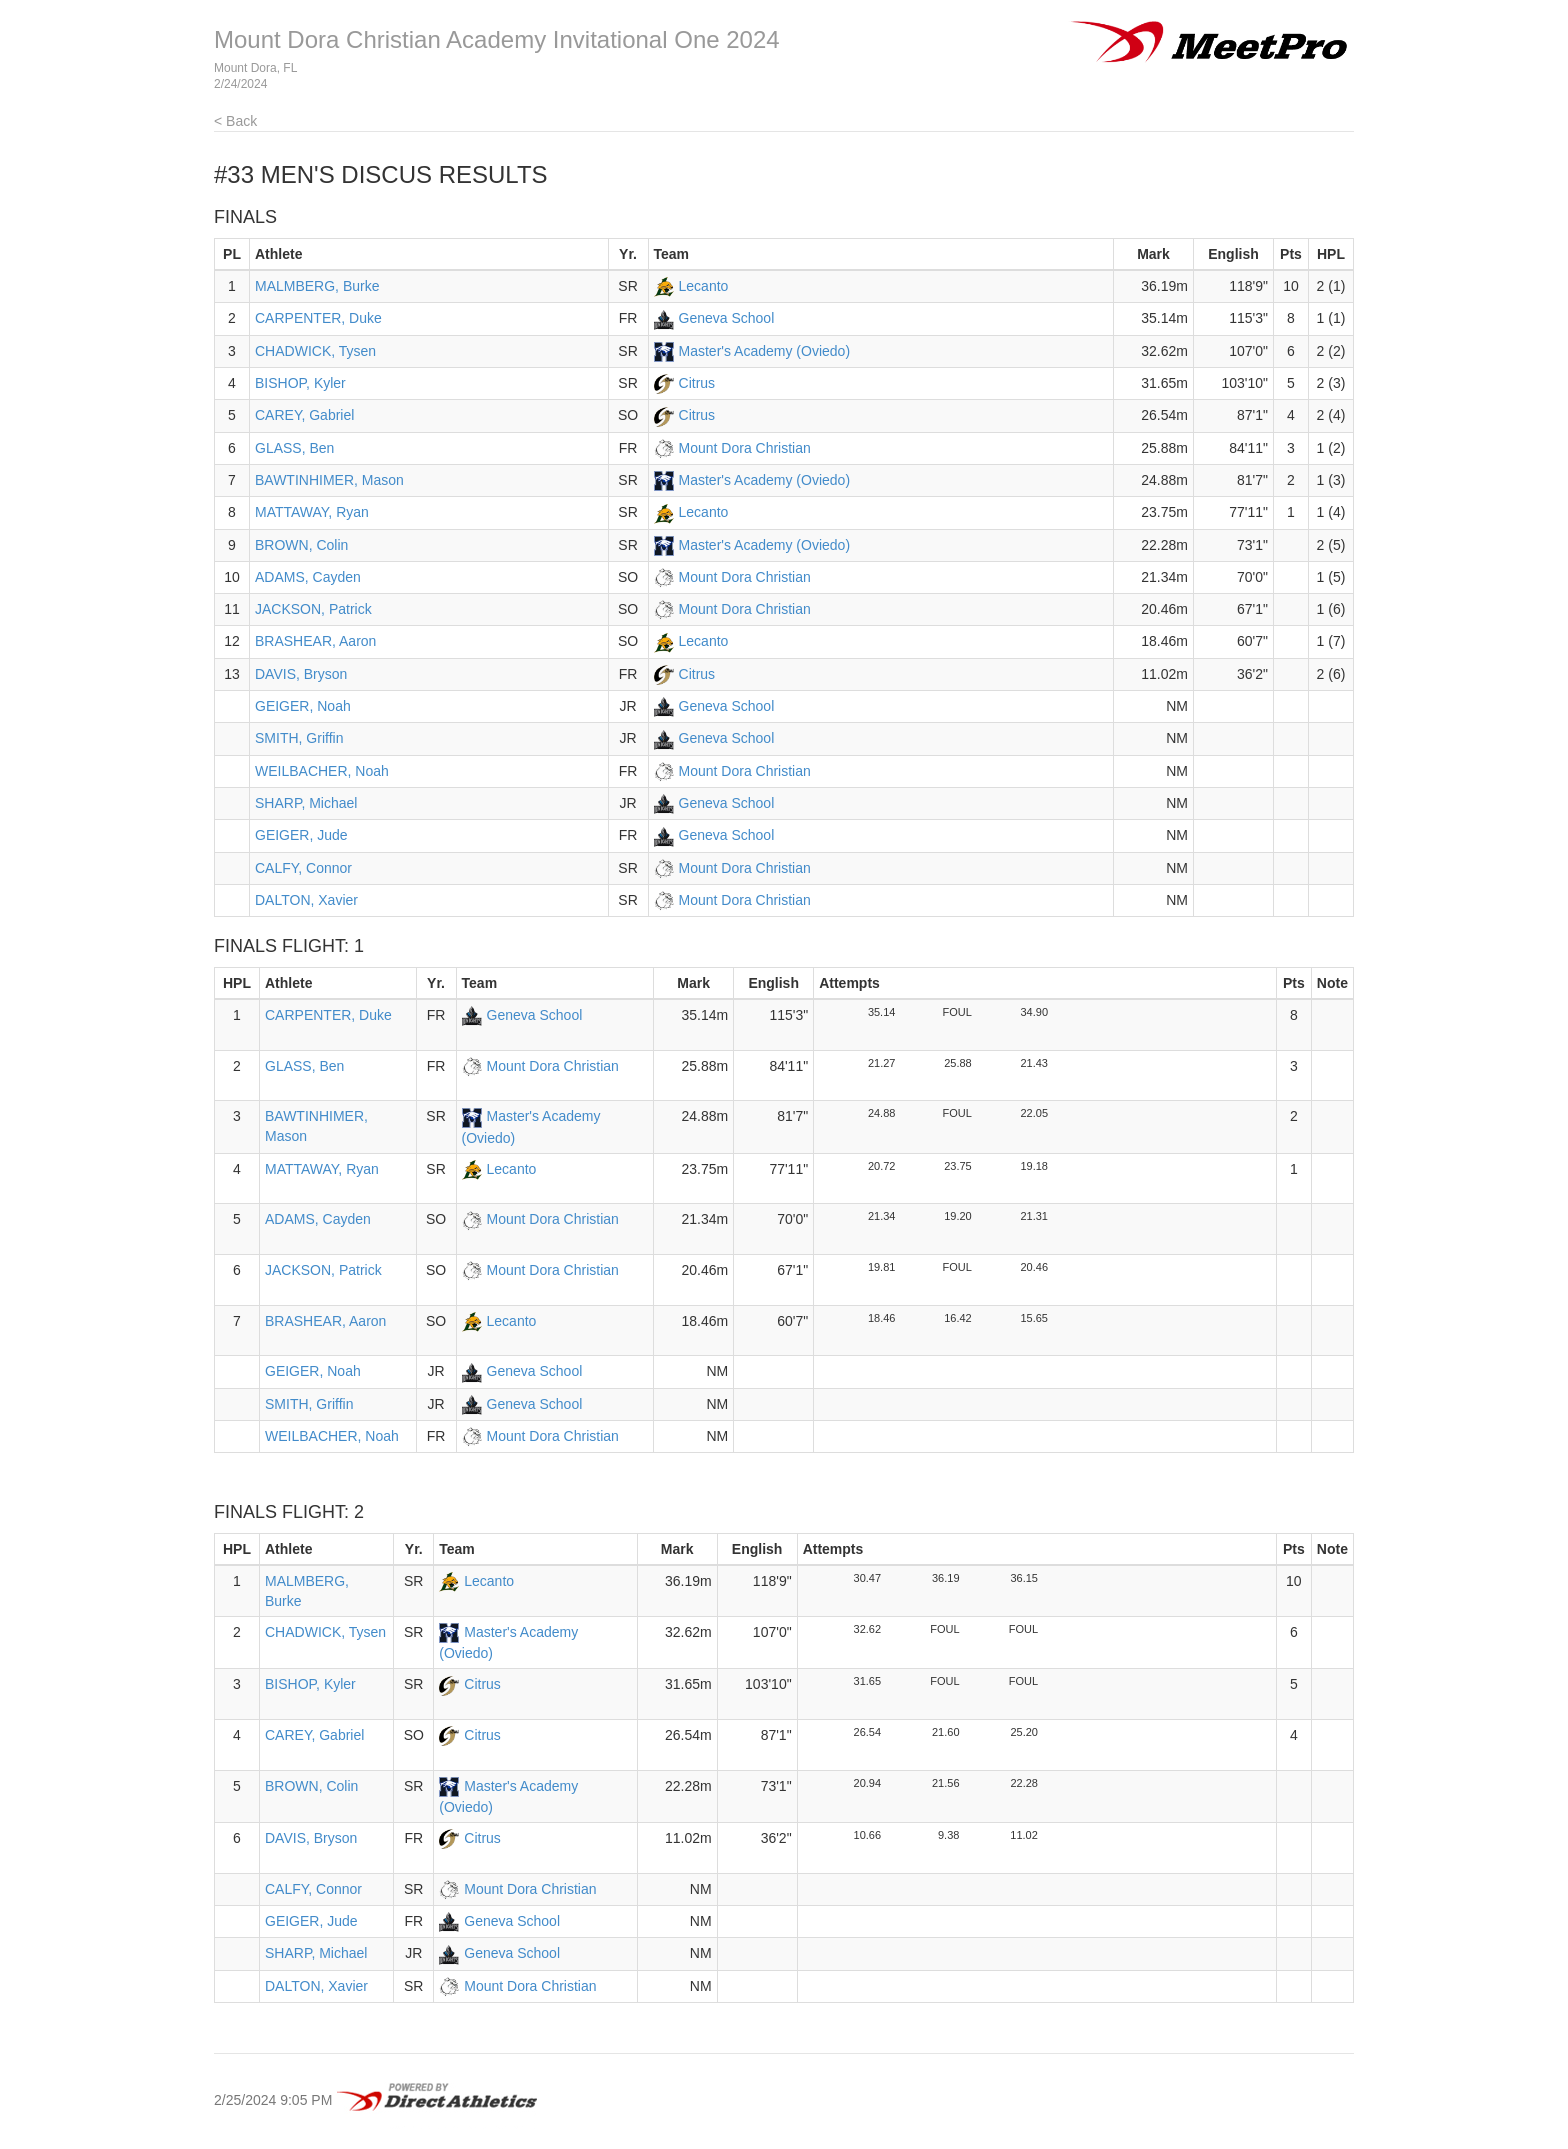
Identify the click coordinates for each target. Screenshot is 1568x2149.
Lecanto (704, 286)
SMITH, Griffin (299, 738)
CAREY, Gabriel (304, 415)
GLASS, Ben (294, 448)
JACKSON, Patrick (313, 609)
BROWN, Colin (301, 545)
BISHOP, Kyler (300, 383)
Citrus (697, 383)
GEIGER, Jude (301, 835)
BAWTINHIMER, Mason (329, 480)
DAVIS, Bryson (301, 674)
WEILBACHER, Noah (322, 771)
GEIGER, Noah (303, 706)
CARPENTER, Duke (318, 318)
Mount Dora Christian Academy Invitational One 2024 (497, 39)
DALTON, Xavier (306, 900)
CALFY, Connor (303, 868)
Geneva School (727, 318)
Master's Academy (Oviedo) (765, 351)
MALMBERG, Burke (317, 286)
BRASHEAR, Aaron (315, 641)
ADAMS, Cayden (308, 577)
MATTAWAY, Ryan (312, 512)
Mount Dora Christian (745, 448)
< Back (235, 121)
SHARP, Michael (306, 803)
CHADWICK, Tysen (315, 351)
